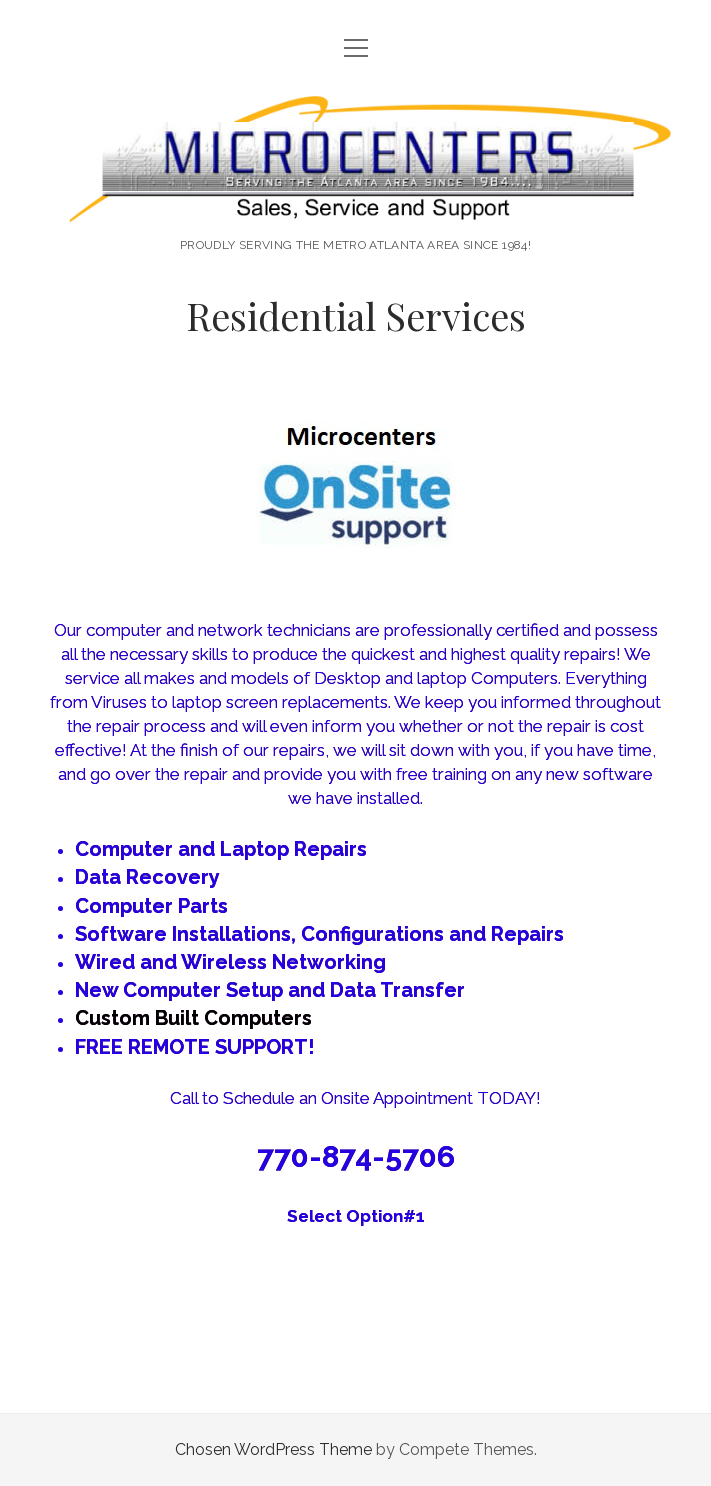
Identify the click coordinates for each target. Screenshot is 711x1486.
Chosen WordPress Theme (273, 1449)
